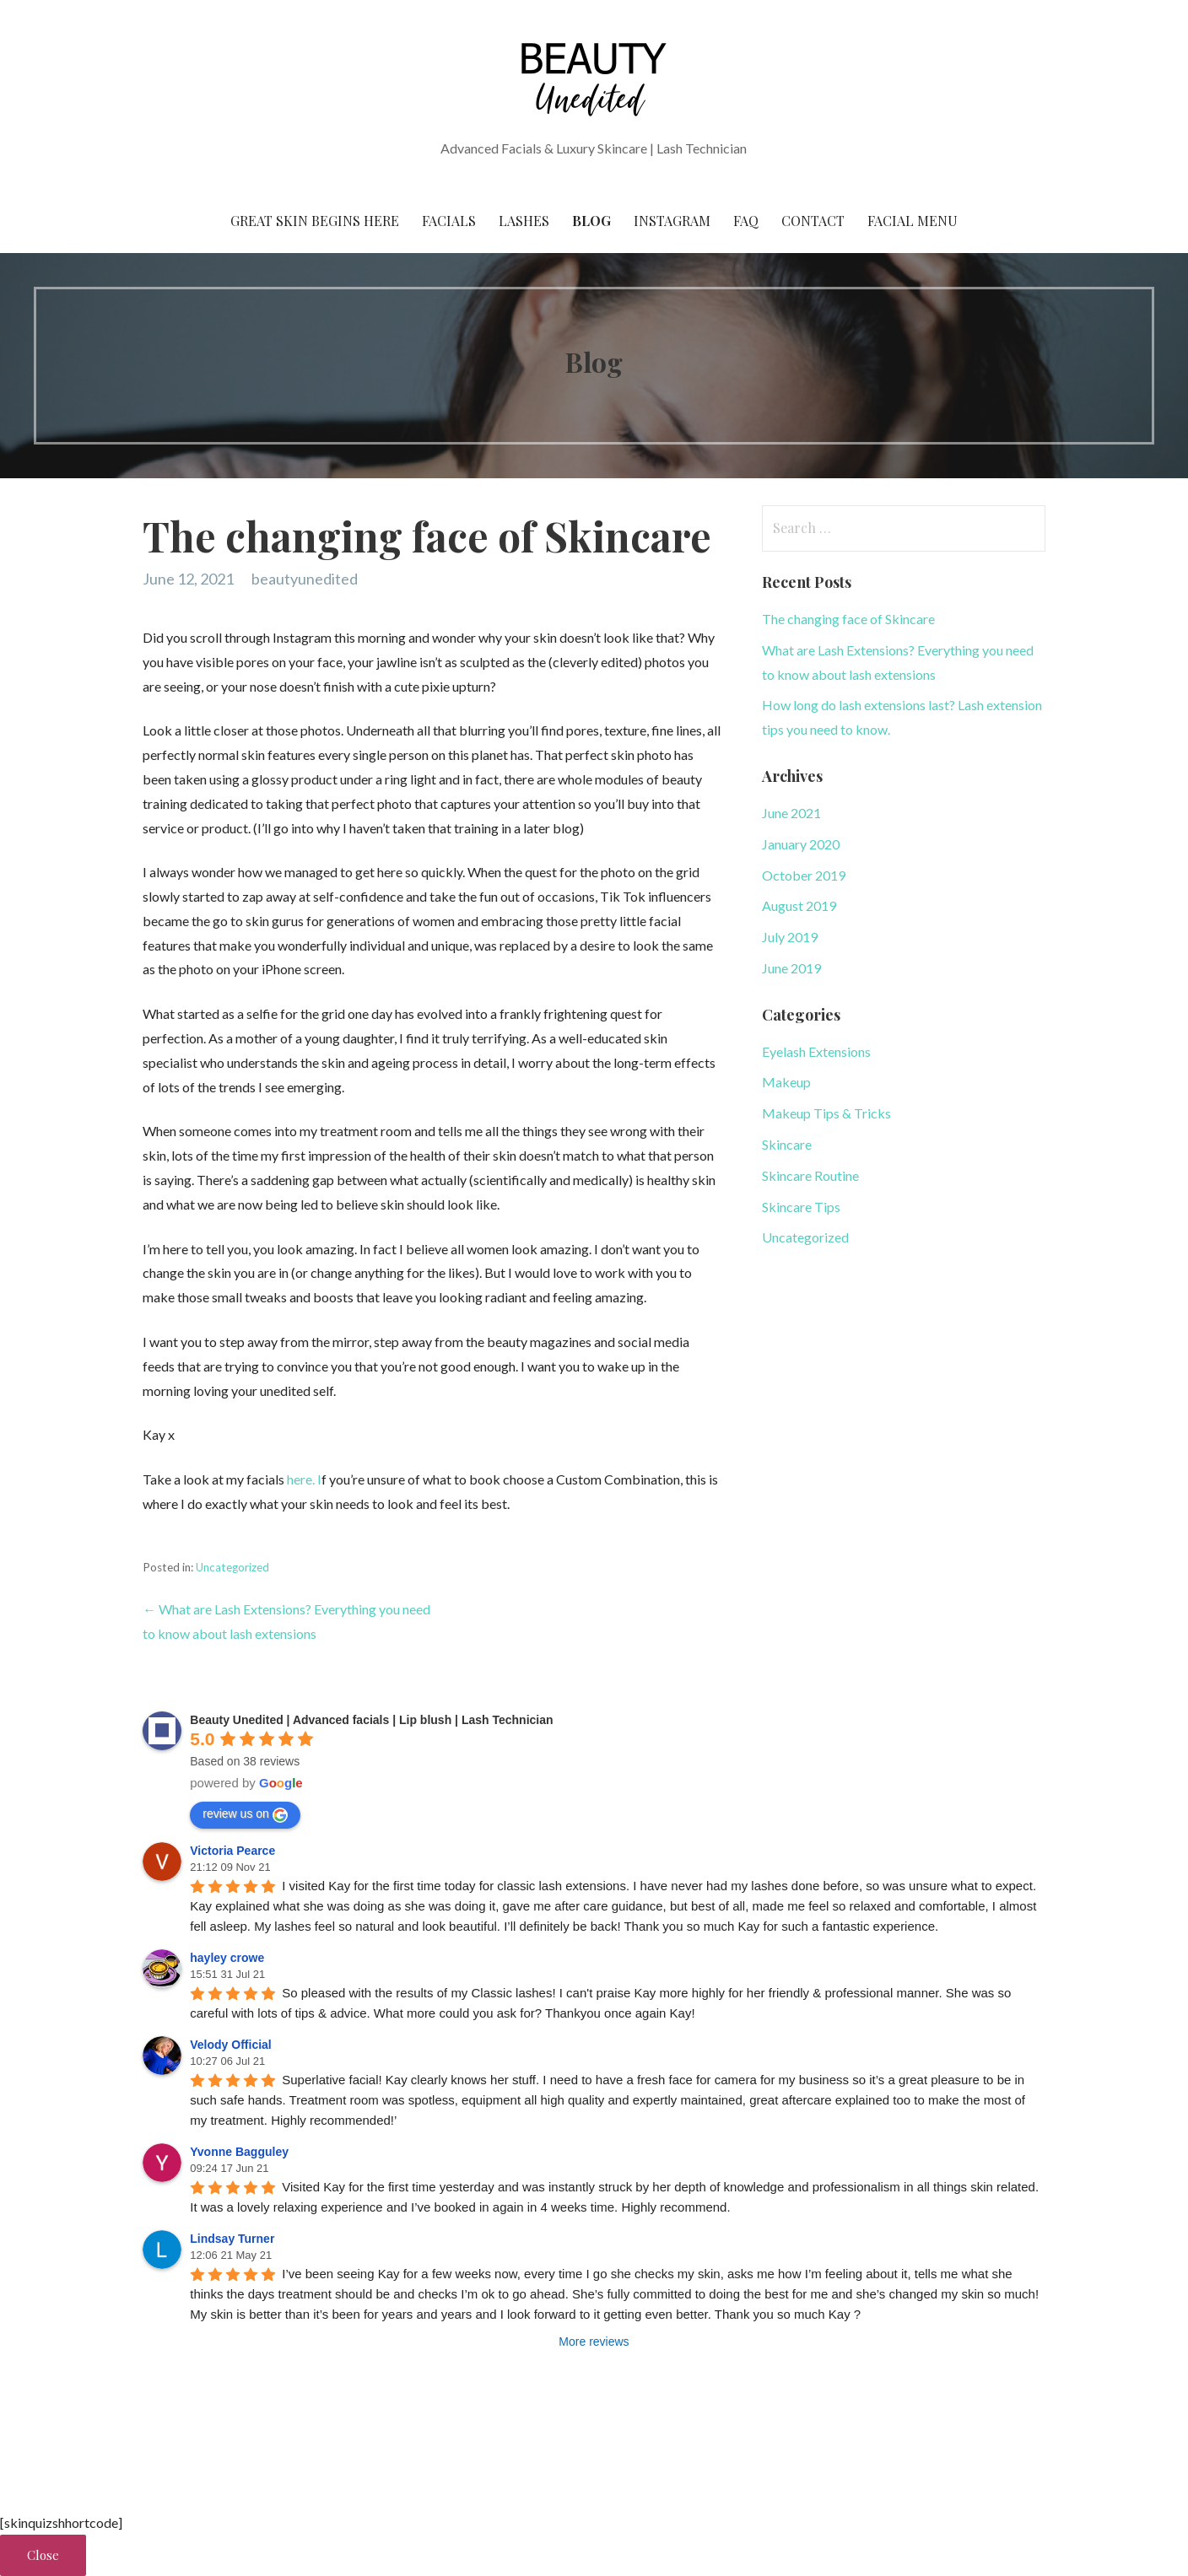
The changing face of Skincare (848, 619)
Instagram (672, 220)
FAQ (746, 220)
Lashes (524, 220)
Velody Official (230, 2044)
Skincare (787, 1144)
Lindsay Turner (232, 2238)
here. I (304, 1479)
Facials (449, 220)
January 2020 (801, 844)
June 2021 (791, 813)
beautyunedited (304, 578)
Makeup (786, 1082)
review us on (245, 1814)
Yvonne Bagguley (239, 2151)
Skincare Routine (810, 1175)
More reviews (594, 2341)
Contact (813, 220)
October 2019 (803, 875)
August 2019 (799, 905)
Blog (591, 220)
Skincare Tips (801, 1207)
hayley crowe (227, 1957)
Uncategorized (232, 1567)
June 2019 (791, 968)
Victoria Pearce (232, 1850)
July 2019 (790, 937)
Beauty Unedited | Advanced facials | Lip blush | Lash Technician (371, 1720)
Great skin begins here (314, 220)
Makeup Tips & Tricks (826, 1113)
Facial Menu (912, 220)
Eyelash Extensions (816, 1051)
